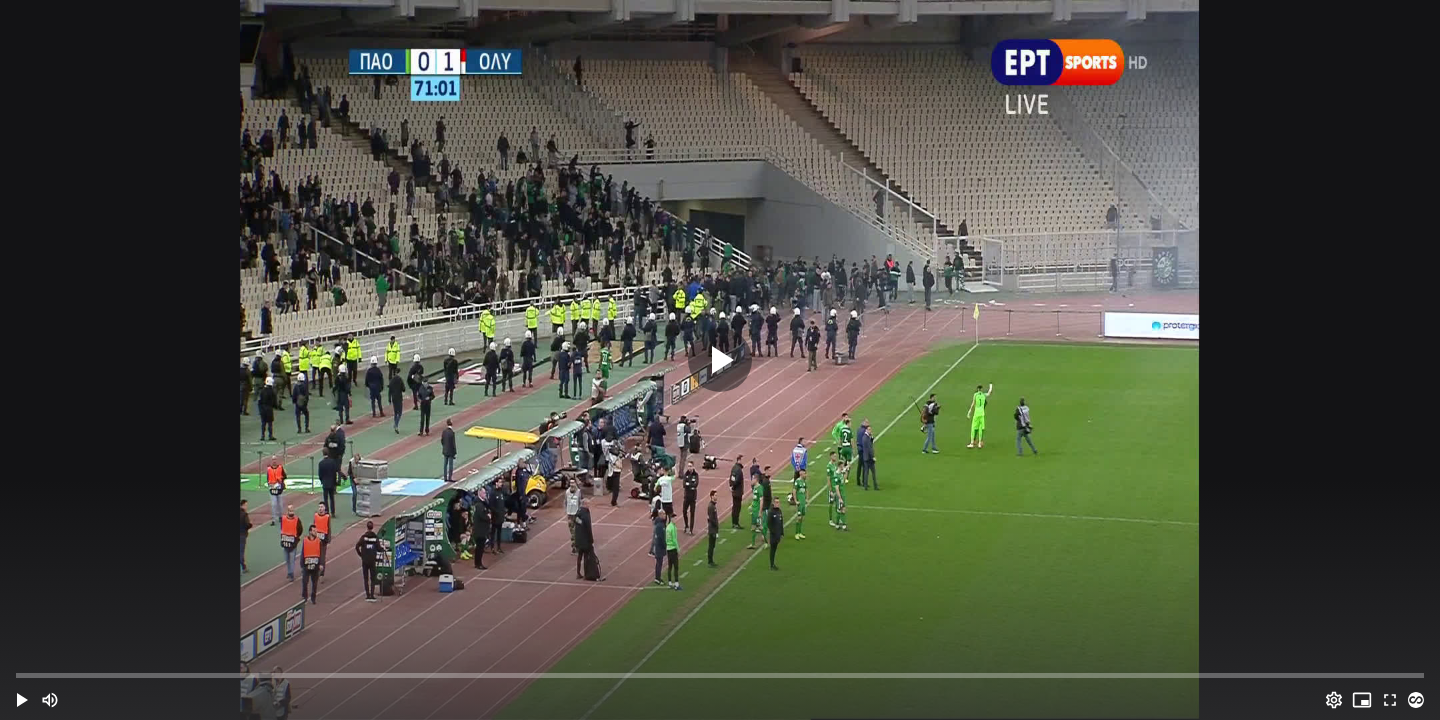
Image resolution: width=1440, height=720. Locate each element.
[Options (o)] (1334, 700)
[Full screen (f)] (1390, 700)
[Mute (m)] (50, 700)
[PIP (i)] (1362, 700)
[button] (22, 700)
